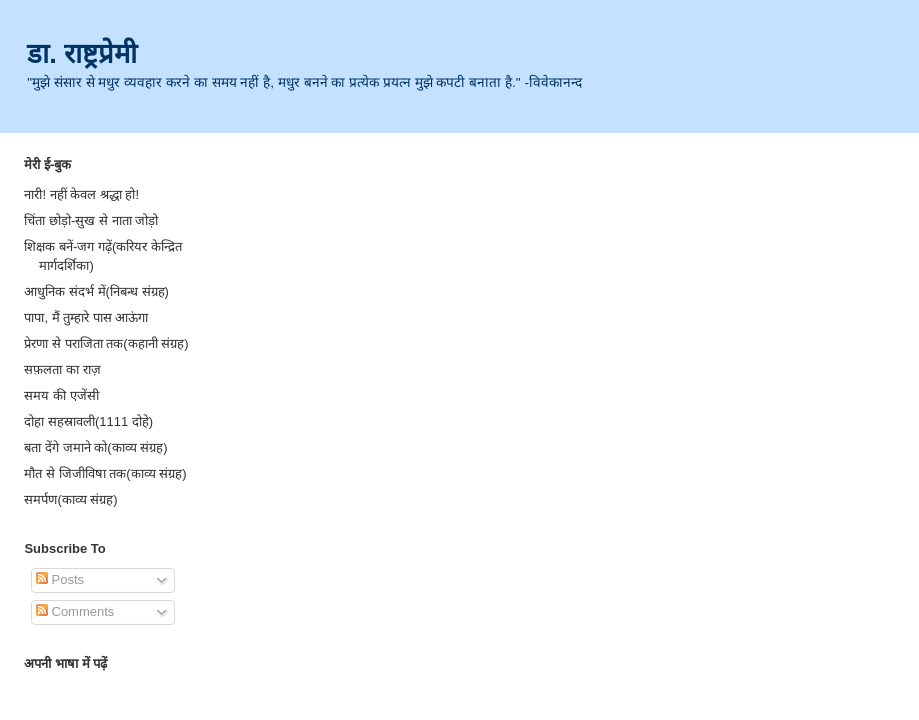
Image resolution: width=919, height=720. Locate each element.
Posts (60, 579)
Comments (75, 611)
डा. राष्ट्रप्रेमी (82, 53)
